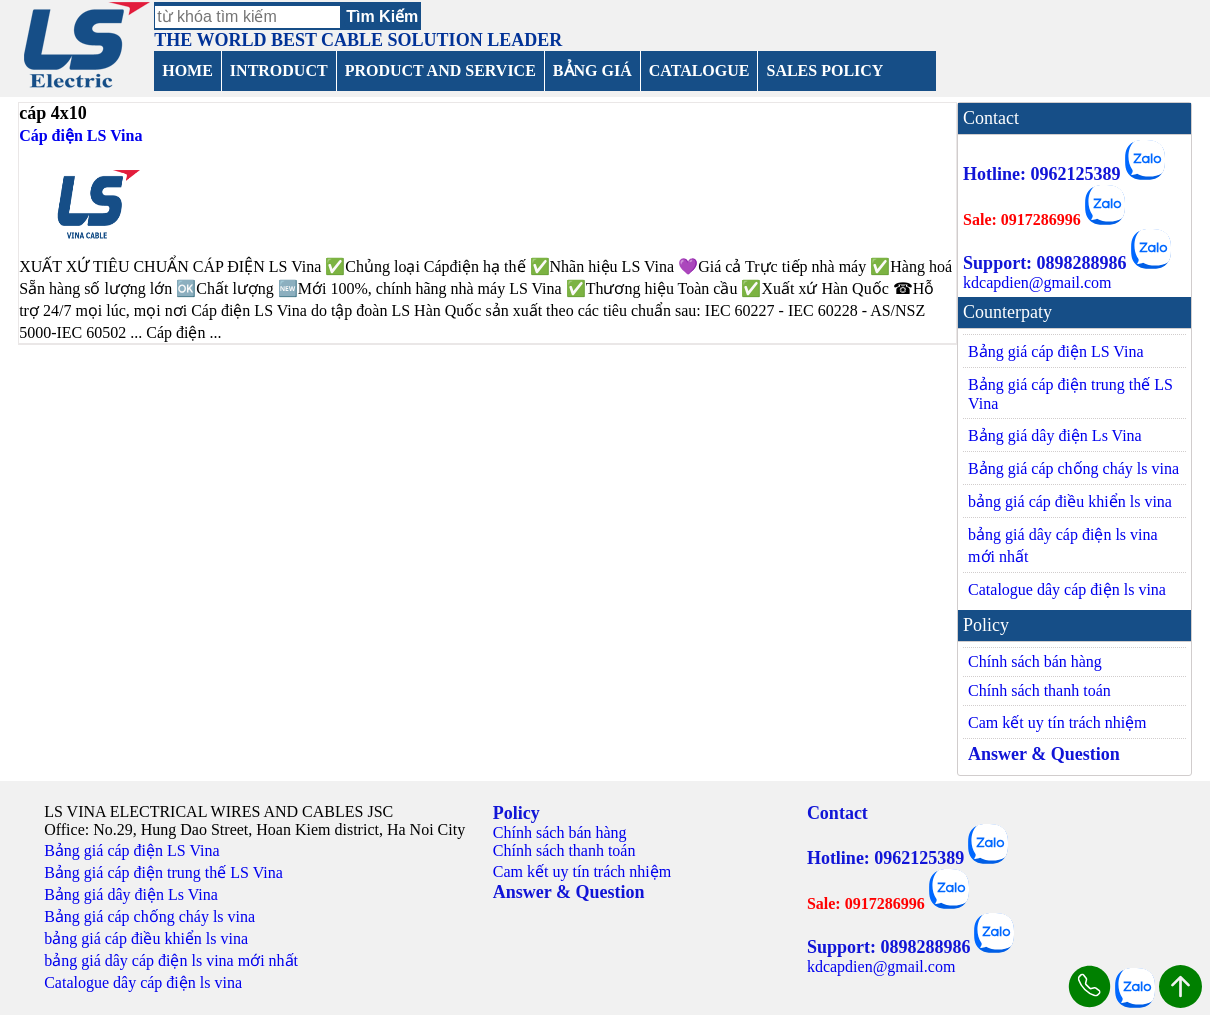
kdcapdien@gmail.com (1037, 282)
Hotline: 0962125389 (1042, 174)
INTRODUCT (279, 70)
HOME (187, 70)
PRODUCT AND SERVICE (440, 70)
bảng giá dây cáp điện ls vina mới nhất (1063, 545)
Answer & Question (1044, 754)
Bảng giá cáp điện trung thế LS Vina (1070, 394)
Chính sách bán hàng (1035, 661)
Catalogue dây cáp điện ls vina (1067, 589)
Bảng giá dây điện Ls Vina (1055, 435)
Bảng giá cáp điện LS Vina (1055, 351)
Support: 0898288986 (1045, 263)
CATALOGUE (699, 70)
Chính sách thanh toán (1039, 690)
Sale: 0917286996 (1022, 219)
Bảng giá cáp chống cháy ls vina (1073, 468)
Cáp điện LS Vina (80, 135)
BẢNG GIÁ (592, 70)
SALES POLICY (824, 70)
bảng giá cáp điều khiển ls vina (1070, 501)
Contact (837, 813)
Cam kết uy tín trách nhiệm (1057, 722)
